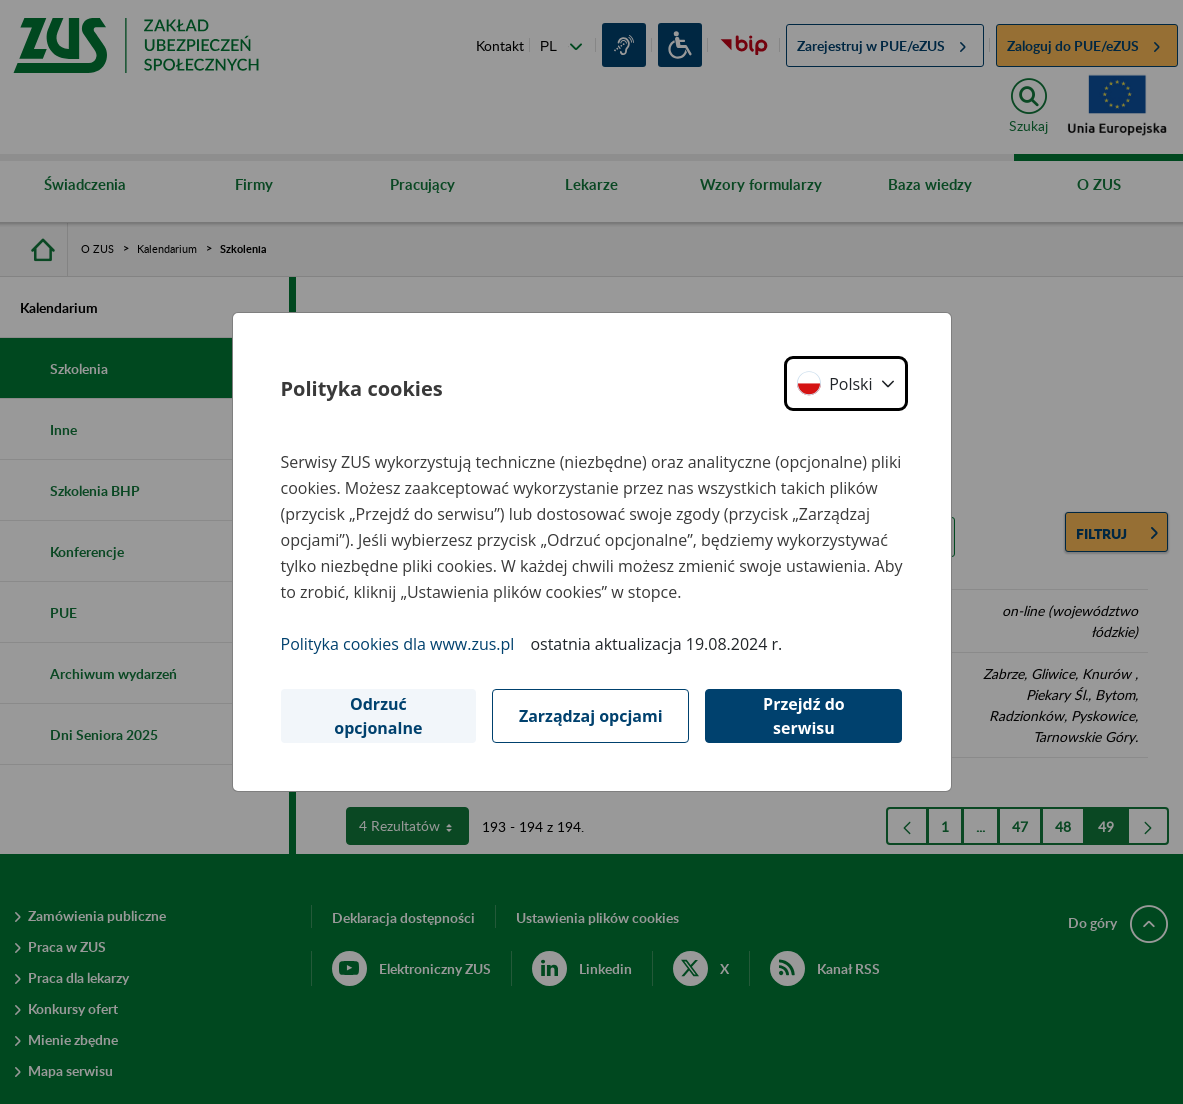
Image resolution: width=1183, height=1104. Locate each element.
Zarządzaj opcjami (591, 716)
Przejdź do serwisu (804, 716)
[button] (845, 383)
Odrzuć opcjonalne (378, 716)
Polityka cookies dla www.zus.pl (398, 644)
